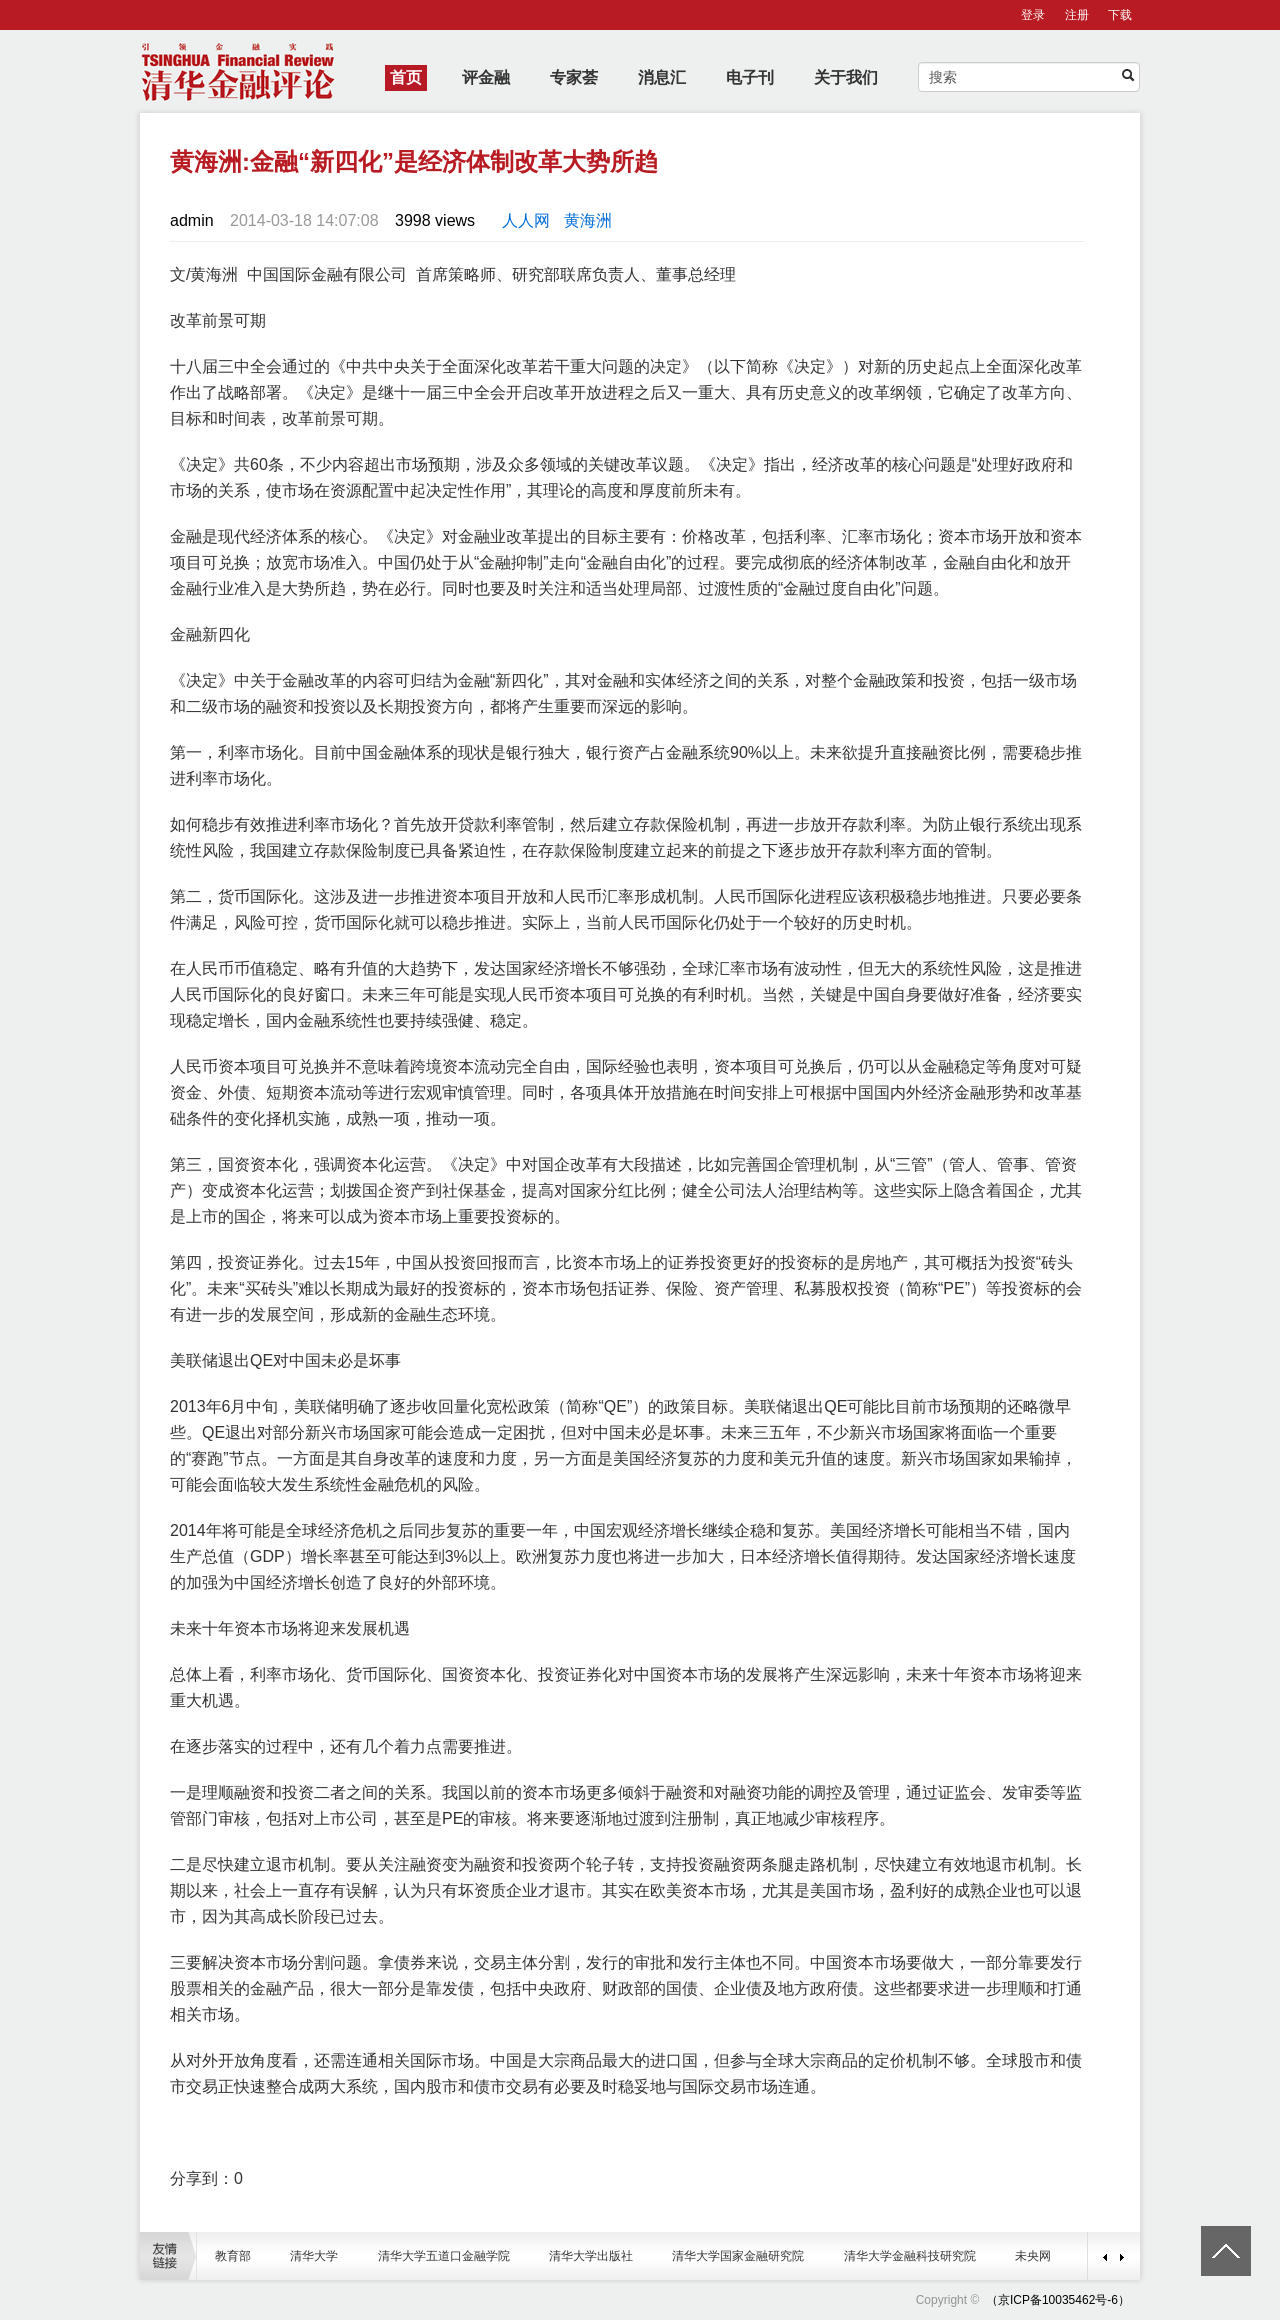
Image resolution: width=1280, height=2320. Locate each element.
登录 (1033, 15)
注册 (1077, 15)
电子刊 (750, 77)
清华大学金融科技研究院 (910, 2256)
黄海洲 (588, 220)
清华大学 (314, 2256)
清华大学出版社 (591, 2256)
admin (192, 220)
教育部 (233, 2256)
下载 (1120, 15)
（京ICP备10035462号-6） (1058, 2300)
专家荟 (574, 77)
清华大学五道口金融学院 (444, 2256)
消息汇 (662, 77)
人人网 (526, 220)
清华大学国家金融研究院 (738, 2256)
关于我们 (846, 77)
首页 (406, 77)
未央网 (1033, 2256)
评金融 (486, 77)
